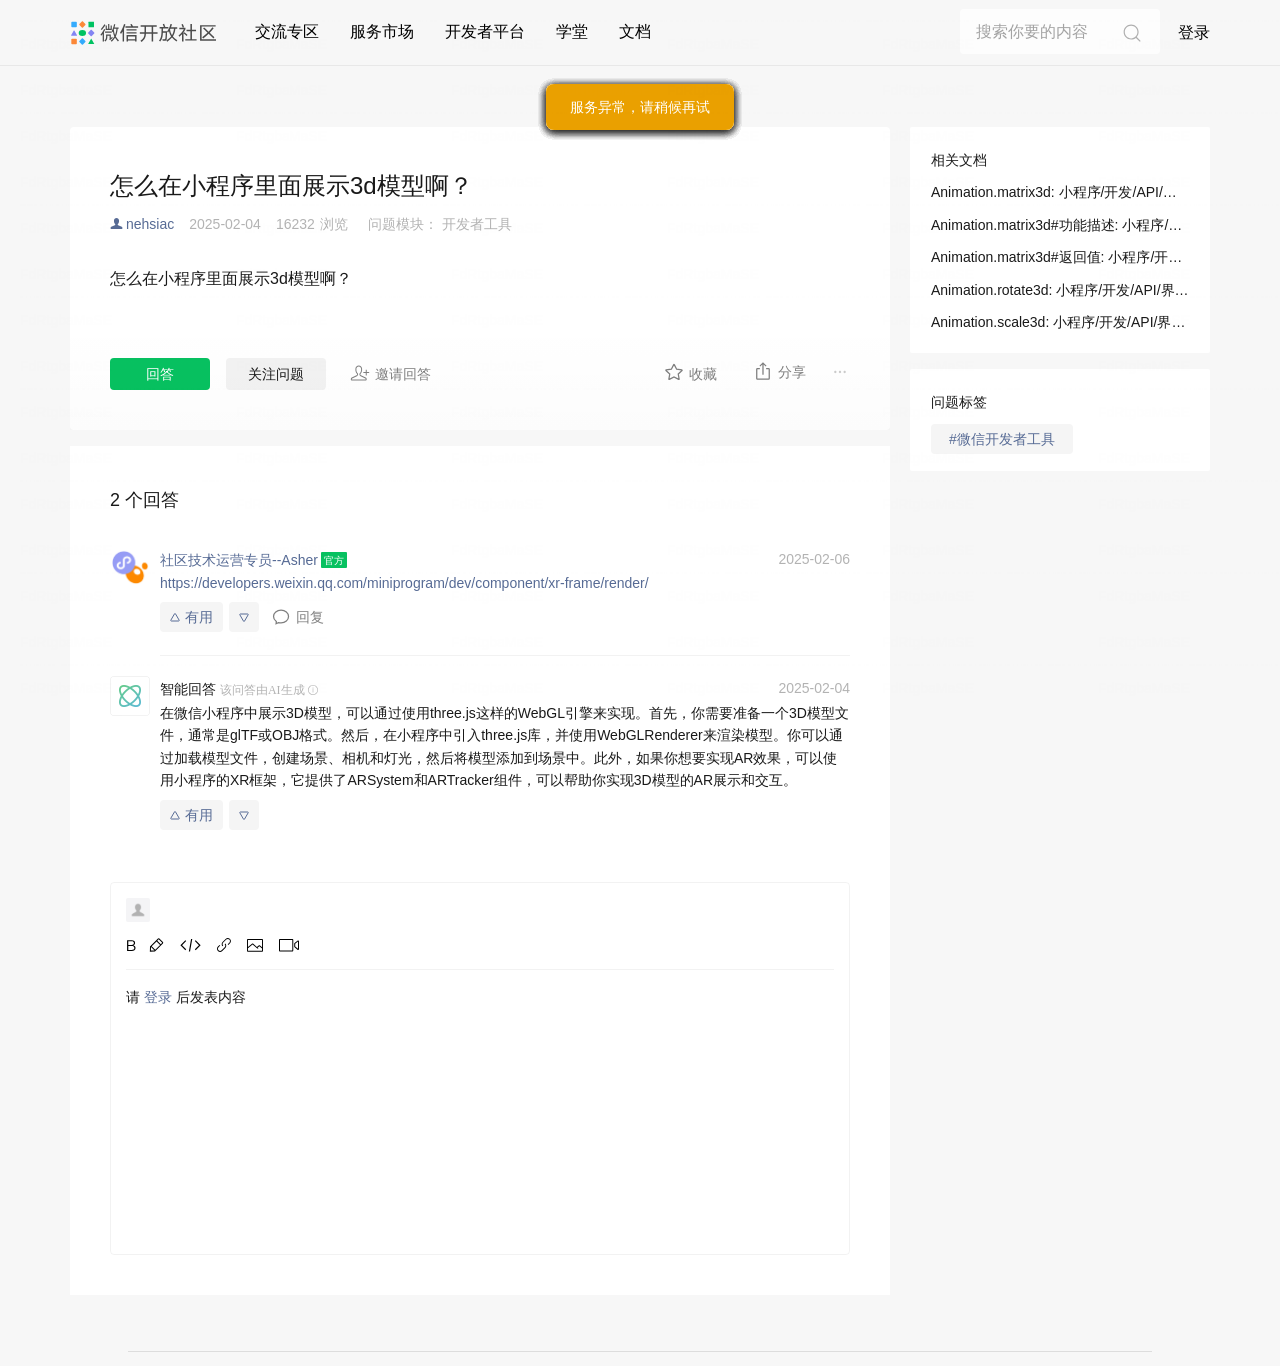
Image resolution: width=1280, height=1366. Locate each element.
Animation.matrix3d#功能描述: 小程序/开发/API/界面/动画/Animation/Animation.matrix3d (1060, 225)
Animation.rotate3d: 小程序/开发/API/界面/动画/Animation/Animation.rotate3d (1060, 290)
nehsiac (150, 224)
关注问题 (276, 374)
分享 (779, 371)
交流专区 (287, 31)
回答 (160, 374)
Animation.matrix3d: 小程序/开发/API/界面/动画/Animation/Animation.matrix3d (1060, 192)
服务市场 (382, 31)
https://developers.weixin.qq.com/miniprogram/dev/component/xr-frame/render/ (404, 583)
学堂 (572, 31)
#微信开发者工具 (1002, 439)
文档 (635, 31)
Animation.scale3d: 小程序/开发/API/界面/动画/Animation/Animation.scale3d (1060, 322)
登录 (1194, 32)
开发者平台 (485, 31)
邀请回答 (390, 373)
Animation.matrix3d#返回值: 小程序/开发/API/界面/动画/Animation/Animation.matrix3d (1060, 257)
